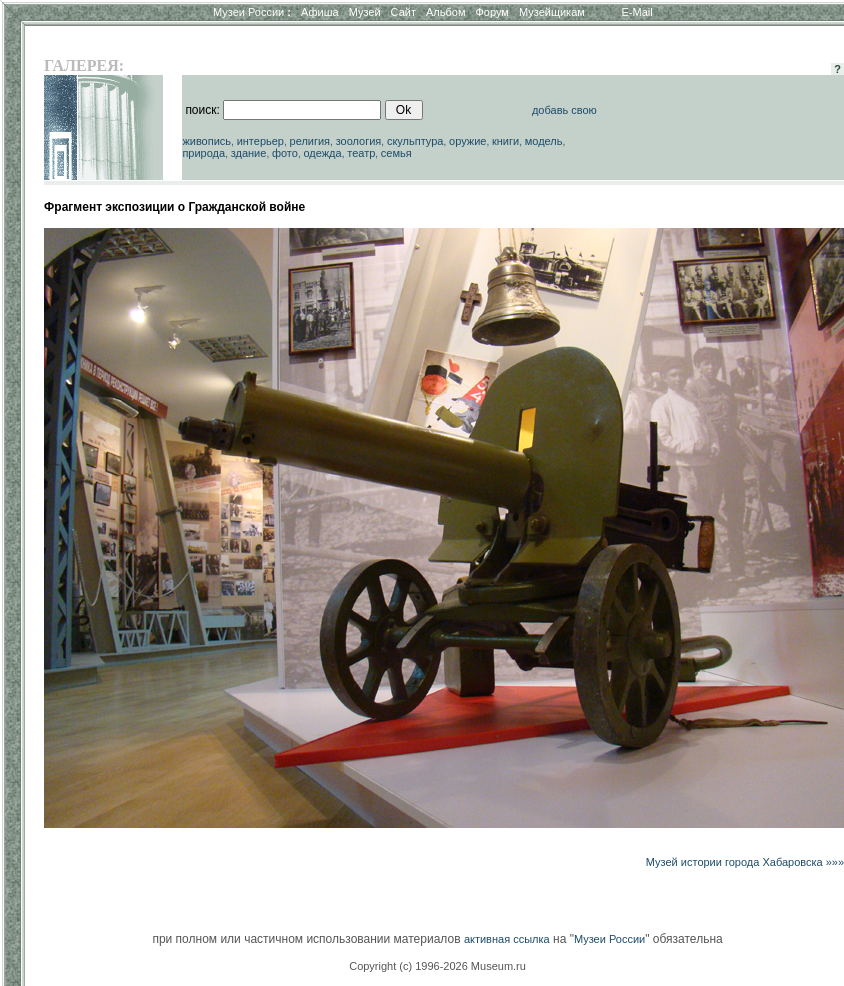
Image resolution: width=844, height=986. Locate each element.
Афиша (320, 12)
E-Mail (637, 12)
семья (396, 153)
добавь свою (564, 110)
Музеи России (252, 12)
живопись (206, 141)
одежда (322, 153)
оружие (467, 141)
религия (310, 141)
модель (544, 141)
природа (203, 153)
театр (361, 153)
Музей (365, 12)
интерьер (260, 141)
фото (285, 153)
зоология (359, 141)
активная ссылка (507, 939)
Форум (491, 12)
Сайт (403, 12)
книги (505, 141)
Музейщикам (552, 12)
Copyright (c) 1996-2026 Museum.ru (437, 966)
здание (249, 153)
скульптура (415, 141)
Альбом (445, 12)
